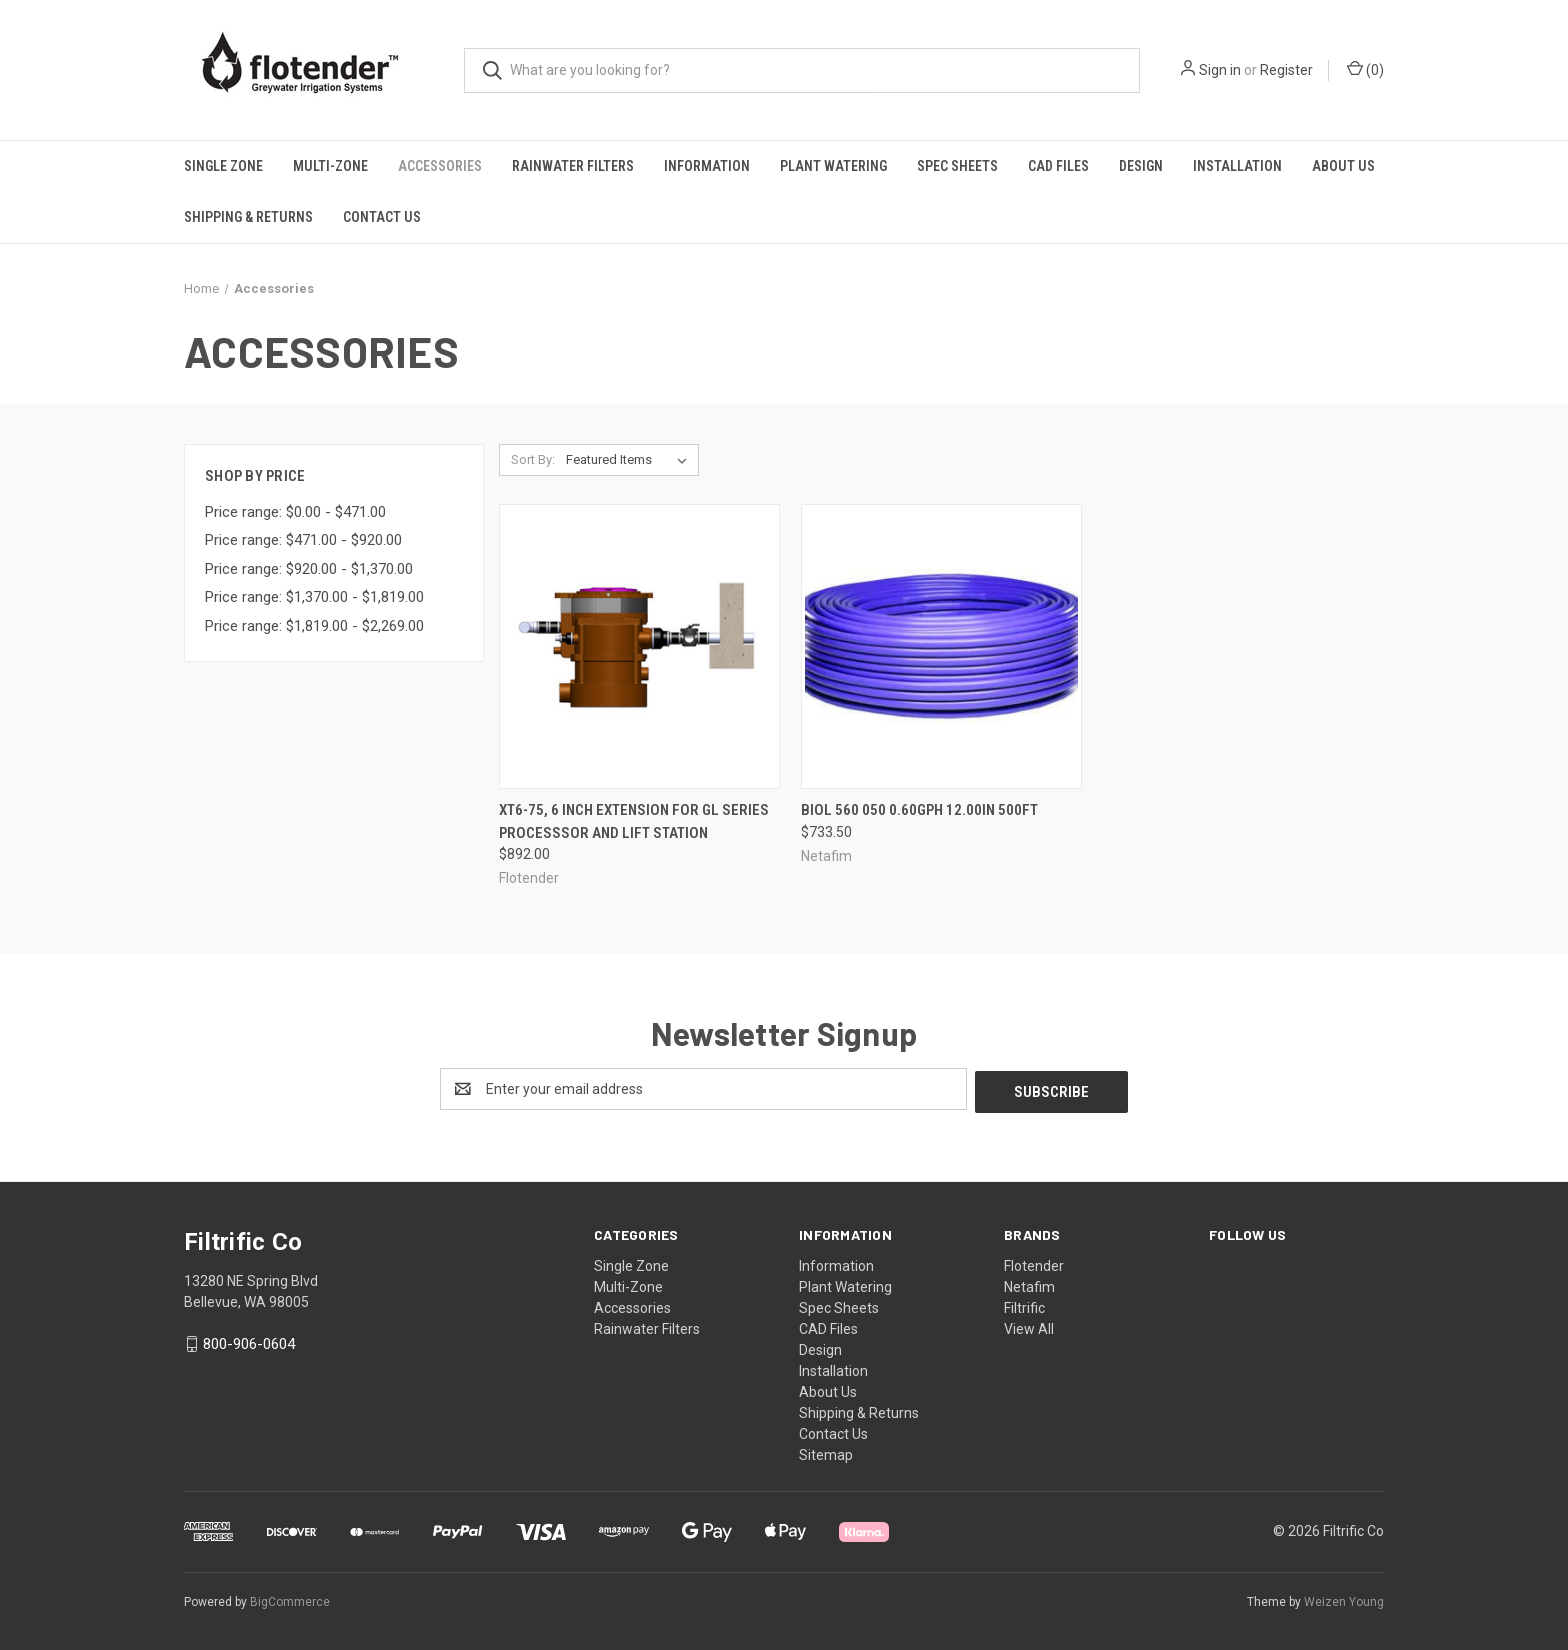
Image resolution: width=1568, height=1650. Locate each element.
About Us (1343, 166)
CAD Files (1058, 166)
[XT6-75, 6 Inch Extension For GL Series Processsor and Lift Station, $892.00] (639, 646)
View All (1029, 1326)
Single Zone (223, 166)
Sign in (1220, 70)
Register (1286, 70)
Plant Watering (833, 166)
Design (1141, 166)
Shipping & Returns (248, 217)
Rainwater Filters (573, 166)
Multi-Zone (330, 166)
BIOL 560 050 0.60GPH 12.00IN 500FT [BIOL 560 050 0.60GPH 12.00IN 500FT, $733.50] (919, 810)
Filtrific (1024, 1305)
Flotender (1034, 1263)
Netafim (1029, 1284)
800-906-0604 (249, 1342)
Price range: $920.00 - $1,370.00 (309, 569)
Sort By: (533, 459)
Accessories (440, 166)
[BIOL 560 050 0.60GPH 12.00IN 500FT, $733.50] (941, 646)
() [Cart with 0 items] (1365, 69)
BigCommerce (290, 1599)
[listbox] (630, 460)
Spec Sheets (957, 166)
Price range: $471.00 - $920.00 (303, 540)
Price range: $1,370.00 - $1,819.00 (314, 597)
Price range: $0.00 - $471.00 (295, 512)
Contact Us (382, 217)
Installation (1237, 166)
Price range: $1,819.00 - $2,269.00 (314, 626)
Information (707, 166)
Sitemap (826, 1452)
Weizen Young (1344, 1599)
